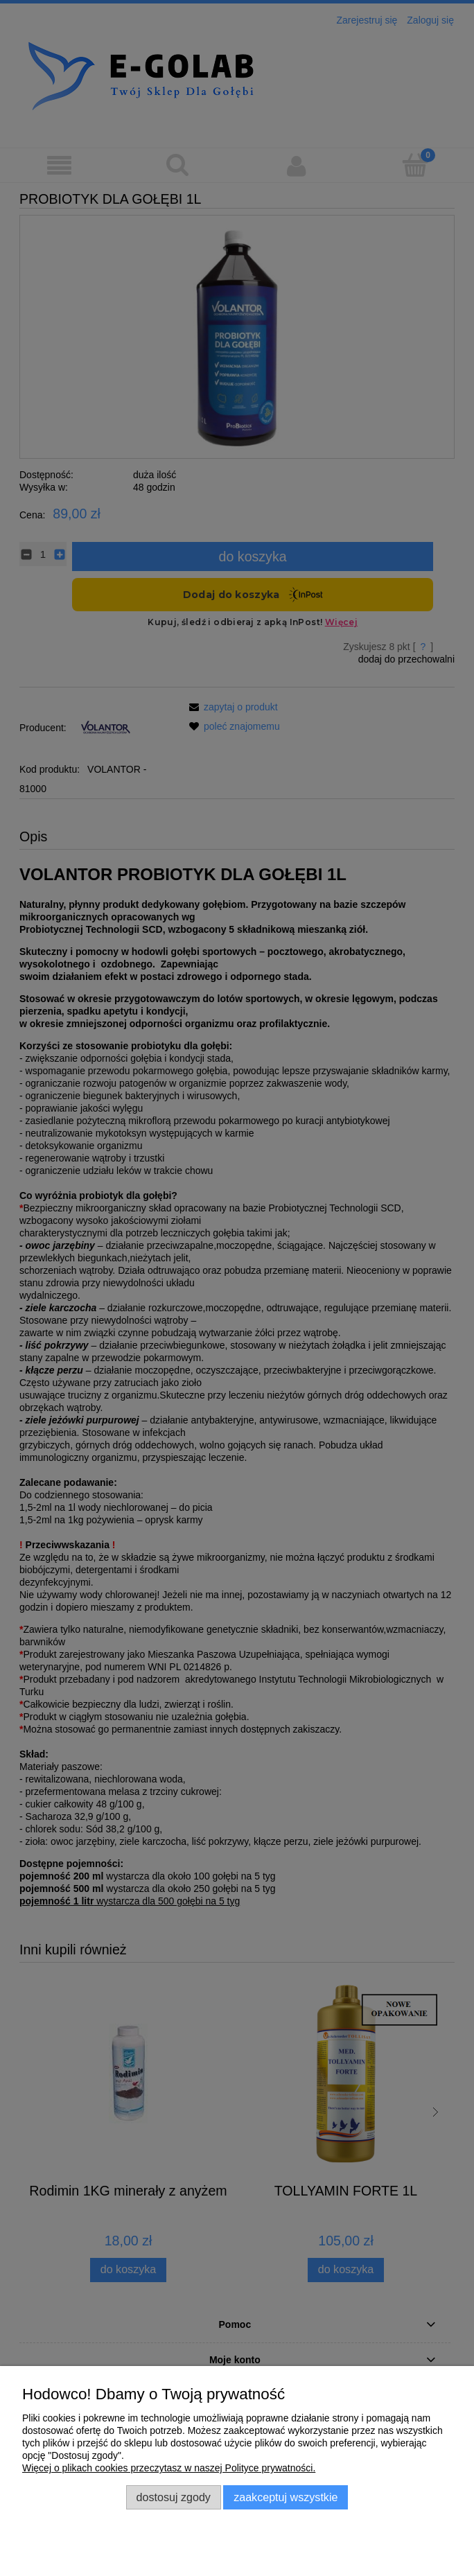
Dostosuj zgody (174, 2497)
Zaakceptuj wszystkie (285, 2497)
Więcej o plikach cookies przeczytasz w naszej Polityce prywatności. (168, 2467)
